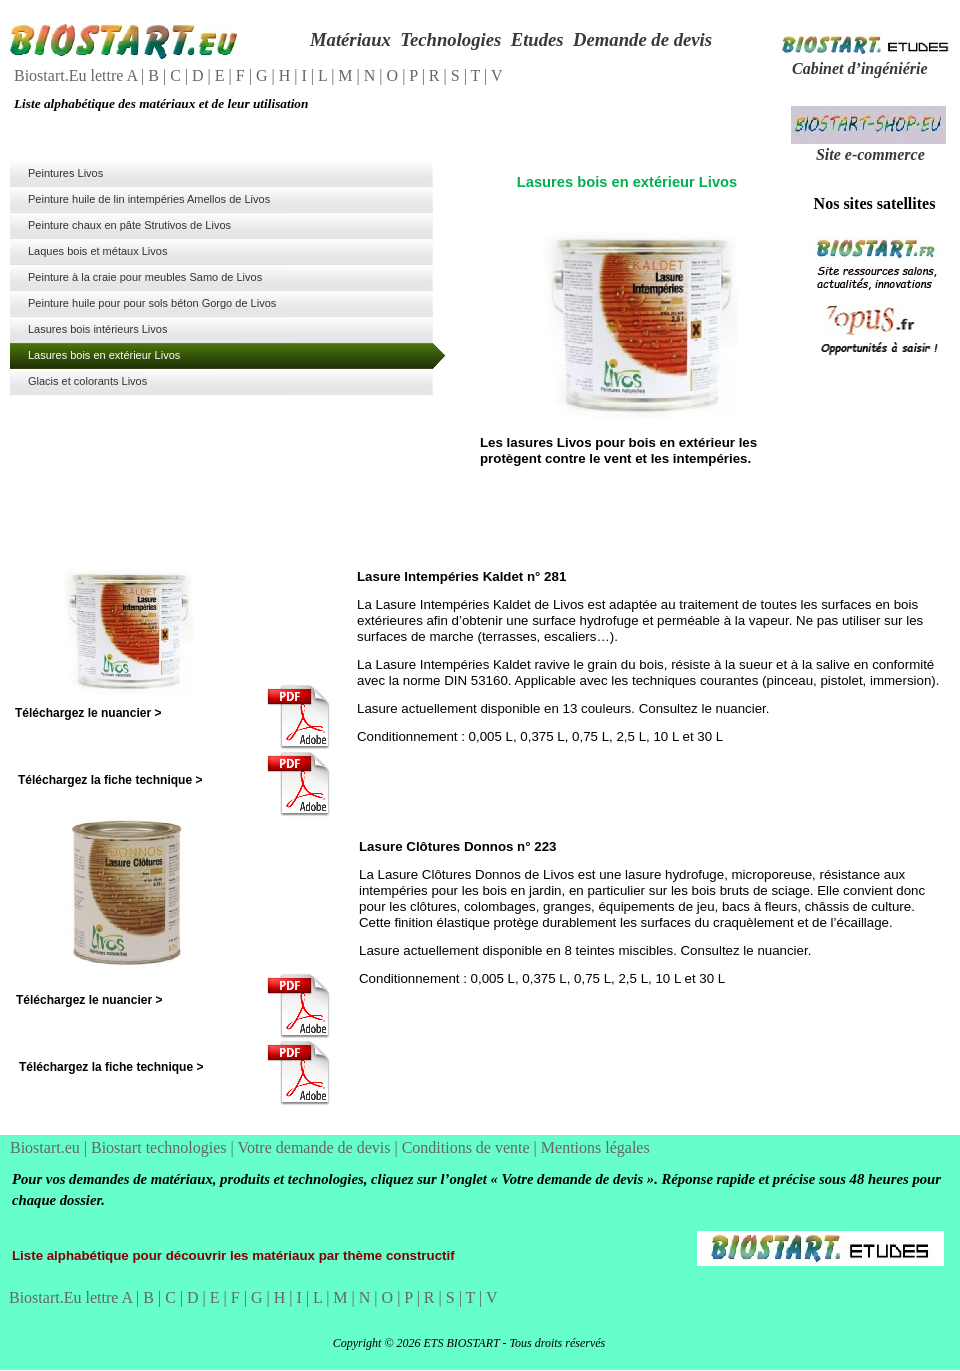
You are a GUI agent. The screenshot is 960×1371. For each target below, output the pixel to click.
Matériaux (350, 39)
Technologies (450, 39)
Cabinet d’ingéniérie (860, 68)
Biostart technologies (161, 1147)
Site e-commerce (870, 154)
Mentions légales (595, 1147)
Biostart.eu (47, 1147)
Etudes (537, 39)
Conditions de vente (468, 1147)
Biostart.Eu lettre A (77, 75)
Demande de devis (642, 39)
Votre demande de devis (315, 1147)
